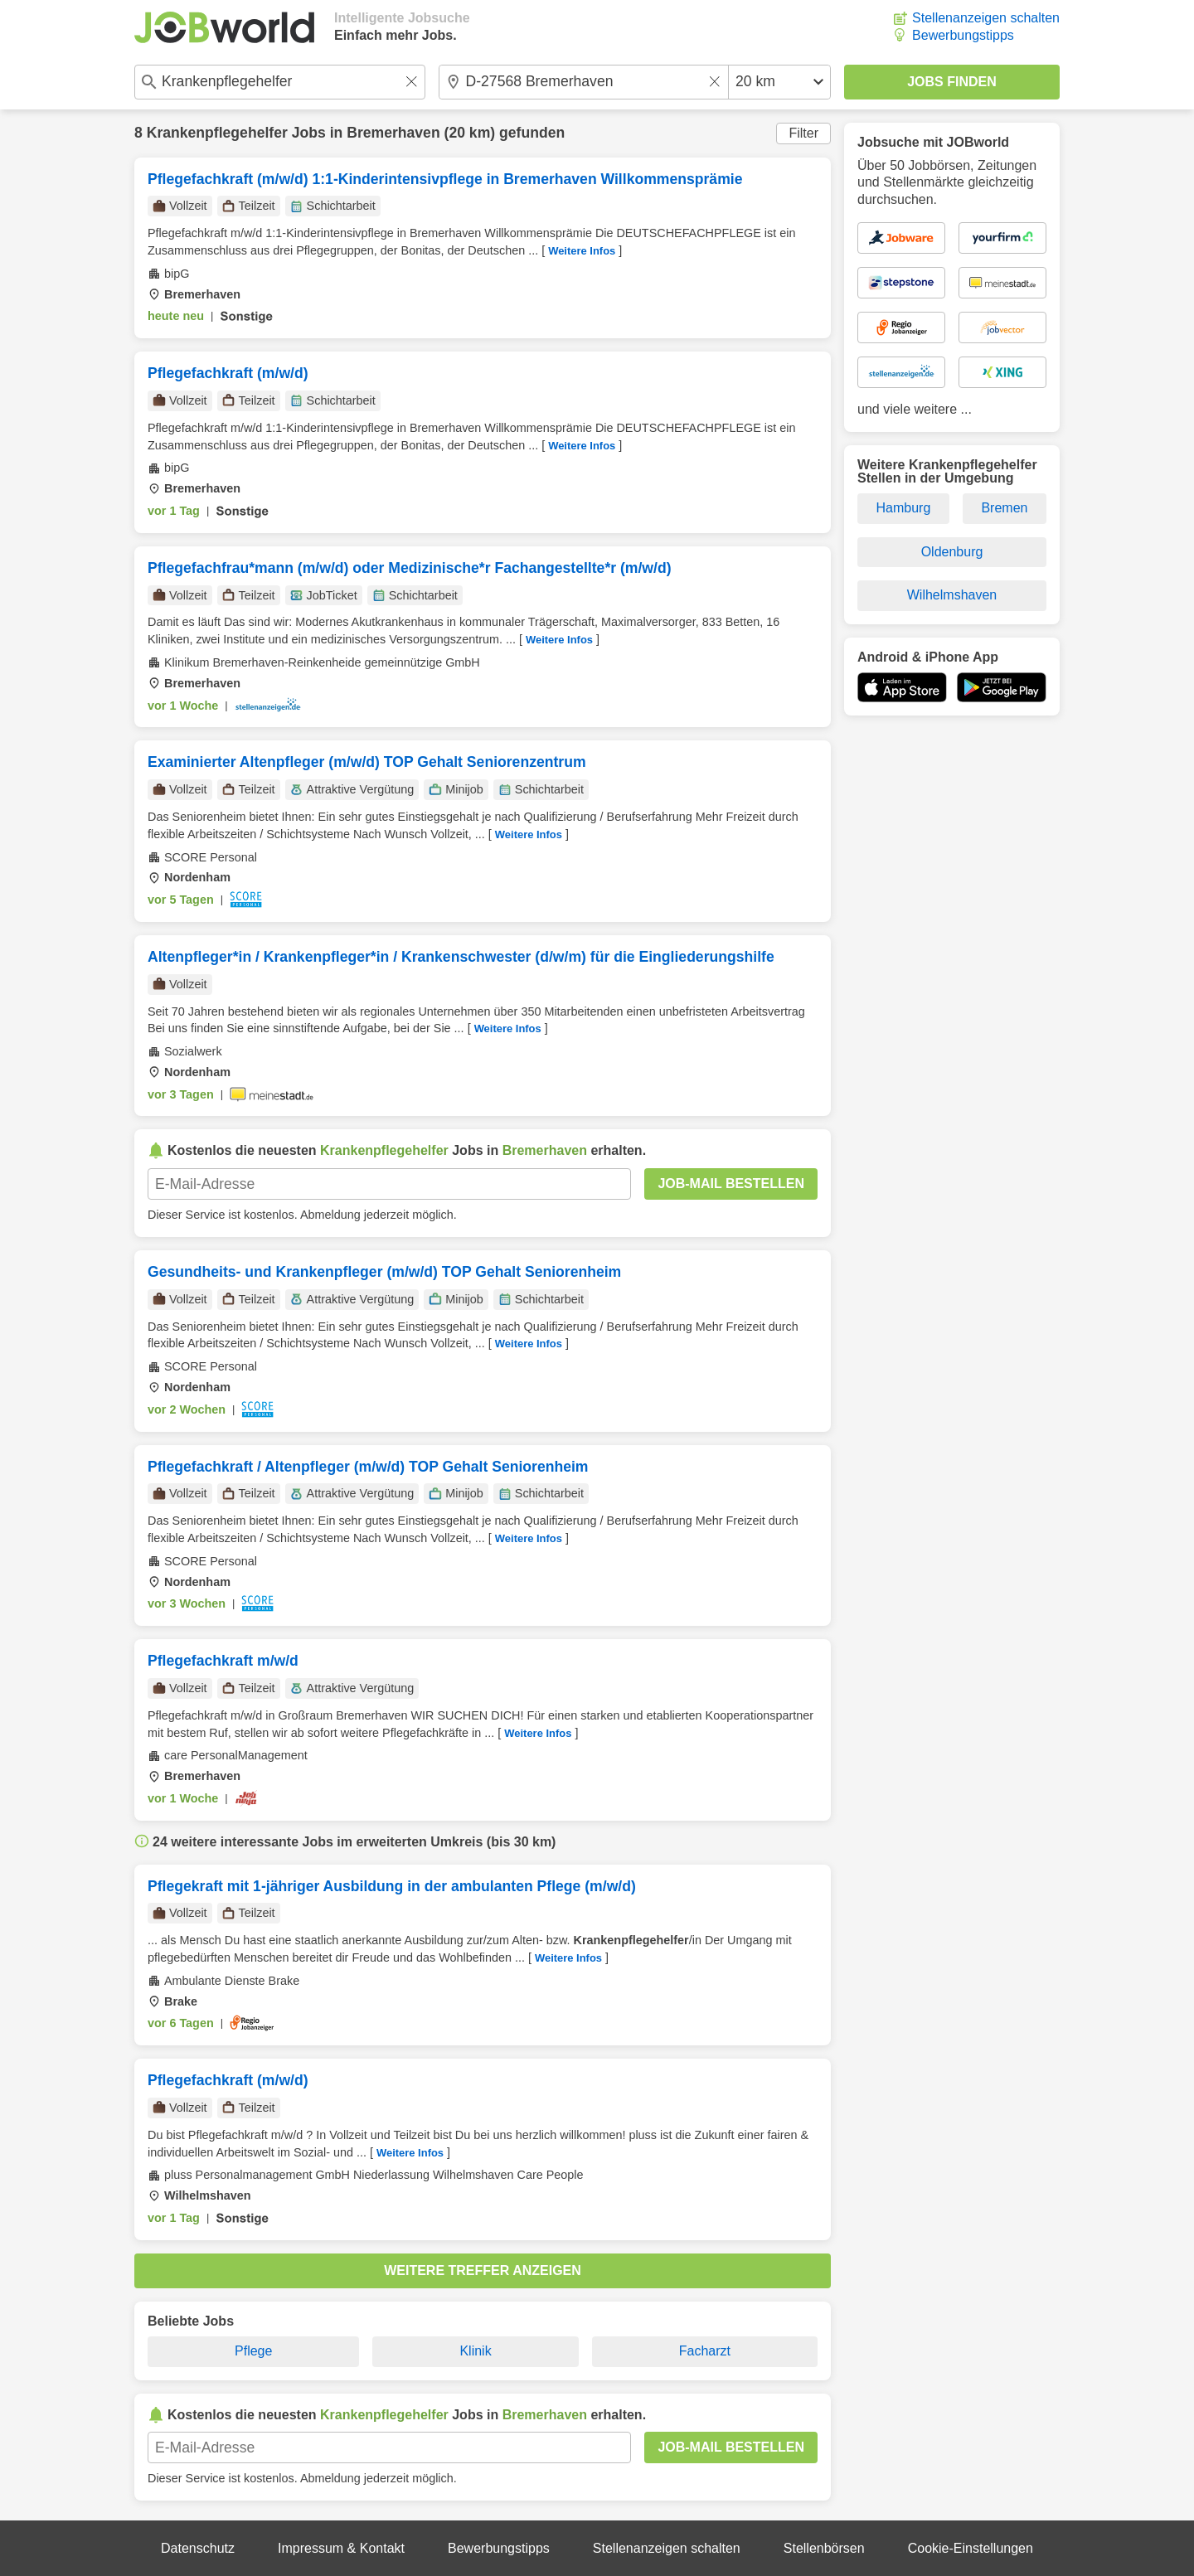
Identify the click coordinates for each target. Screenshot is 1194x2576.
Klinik (475, 2351)
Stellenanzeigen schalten (986, 18)
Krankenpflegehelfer (217, 132)
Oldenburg (952, 552)
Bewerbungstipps (963, 35)
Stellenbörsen (824, 2548)
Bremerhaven (393, 132)
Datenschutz (198, 2548)
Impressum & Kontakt (341, 2548)
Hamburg (903, 508)
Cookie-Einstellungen (970, 2548)
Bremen (1004, 508)
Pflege (253, 2351)
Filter (803, 133)
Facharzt (704, 2351)
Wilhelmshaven (952, 595)
